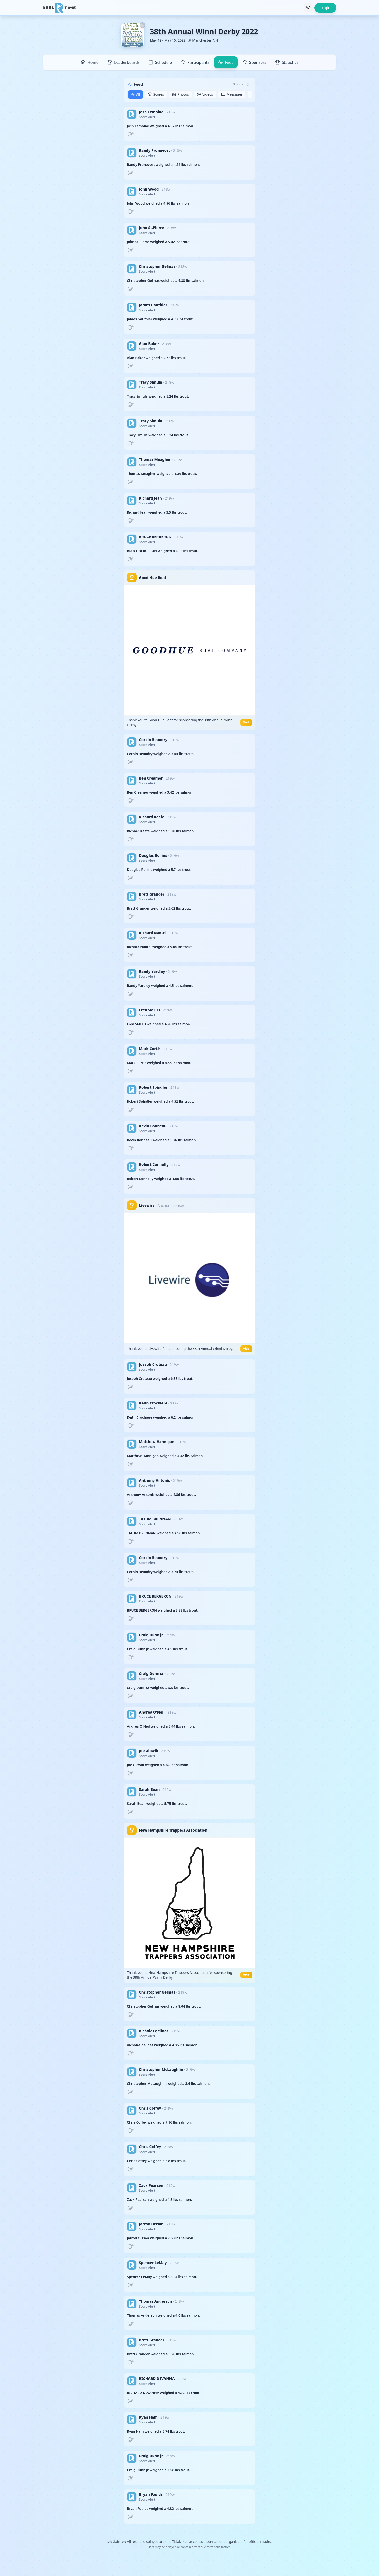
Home (90, 62)
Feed (226, 62)
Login (325, 7)
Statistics (286, 62)
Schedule (160, 62)
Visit (246, 722)
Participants (195, 62)
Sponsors (254, 62)
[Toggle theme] (308, 7)
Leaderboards (123, 62)
